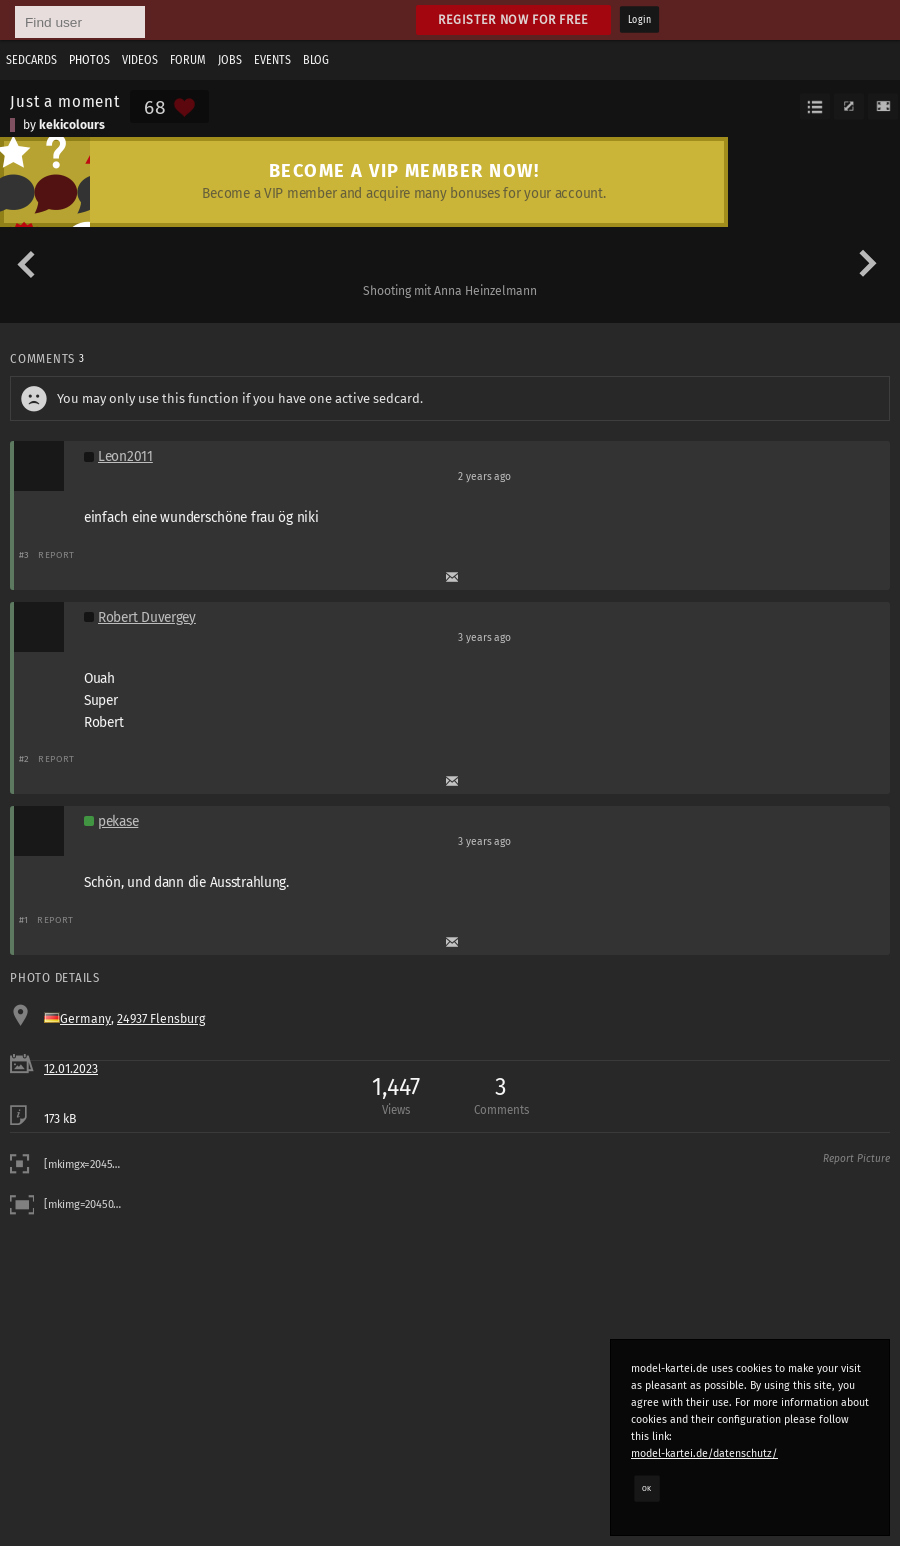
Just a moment (65, 101)
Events (272, 60)
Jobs (230, 60)
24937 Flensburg (161, 1019)
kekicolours (72, 125)
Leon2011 (125, 456)
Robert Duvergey (147, 617)
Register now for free (513, 19)
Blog (316, 60)
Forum (188, 60)
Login (639, 20)
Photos (89, 60)
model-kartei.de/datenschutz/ (704, 1453)
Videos (140, 60)
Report (56, 554)
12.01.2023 (71, 1069)
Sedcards (31, 60)
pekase (118, 821)
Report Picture (856, 1159)
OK (647, 1488)
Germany (85, 1019)
